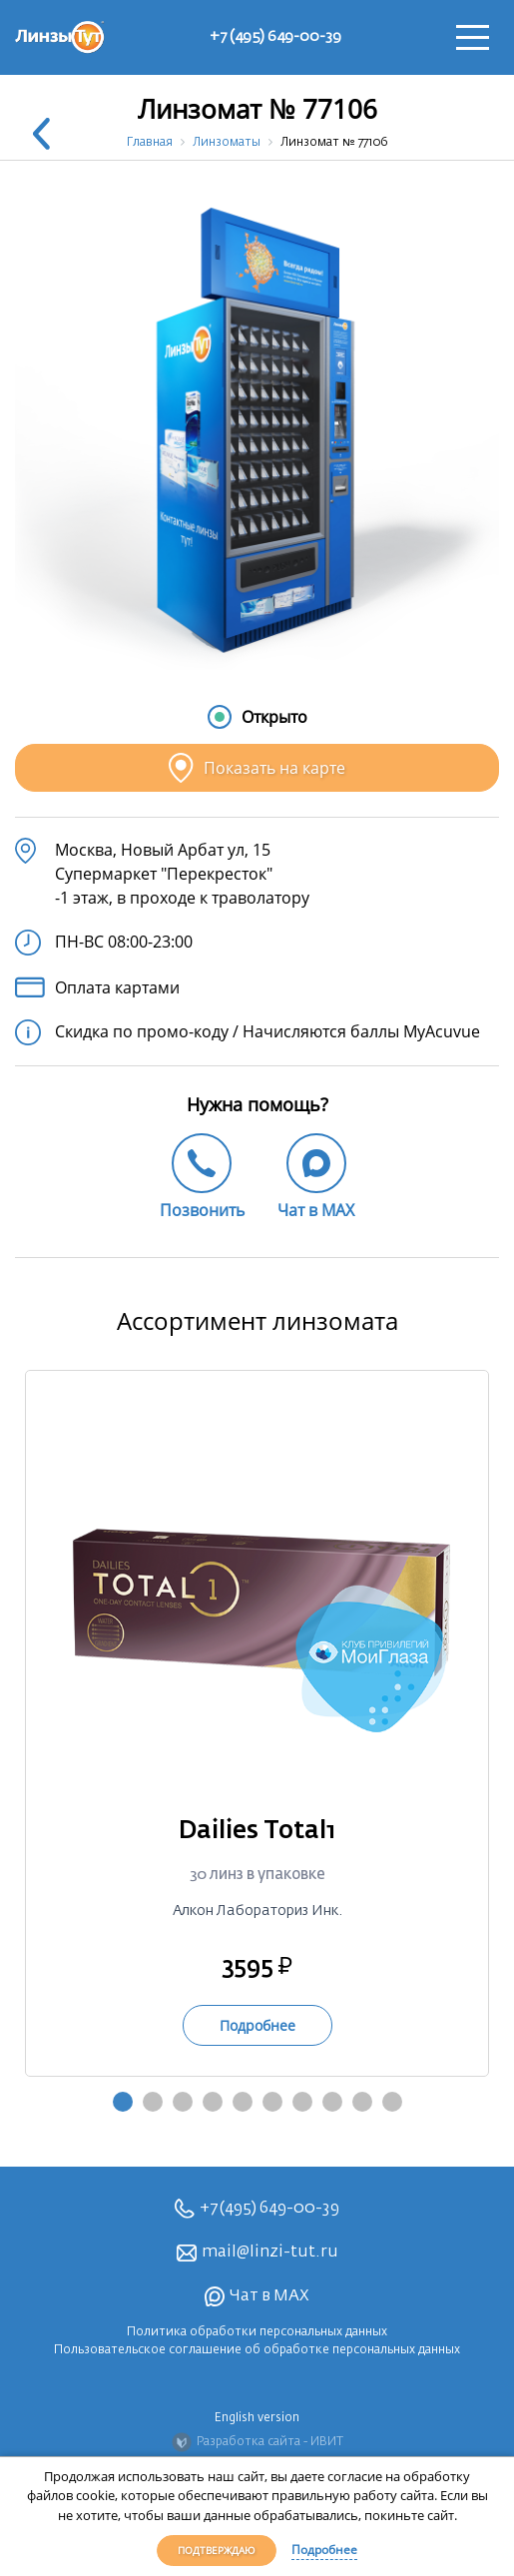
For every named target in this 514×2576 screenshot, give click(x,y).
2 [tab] (153, 2102)
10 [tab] (392, 2102)
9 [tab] (362, 2102)
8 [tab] (332, 2102)
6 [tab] (272, 2102)
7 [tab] (302, 2102)
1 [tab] (123, 2102)
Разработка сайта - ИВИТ (257, 2442)
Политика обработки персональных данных (257, 2332)
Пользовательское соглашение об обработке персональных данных (257, 2350)
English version (257, 2418)
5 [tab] (243, 2102)
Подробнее (324, 2549)
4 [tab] (213, 2102)
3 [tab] (183, 2102)
